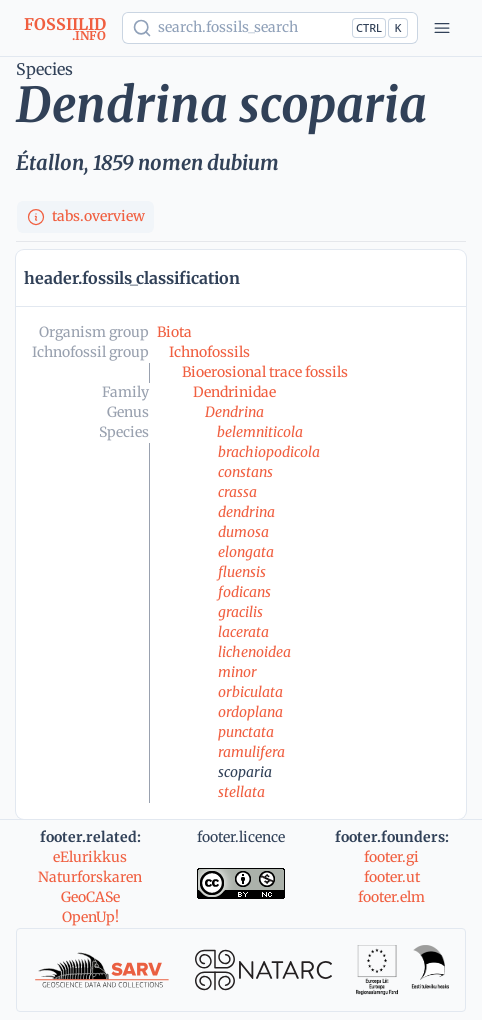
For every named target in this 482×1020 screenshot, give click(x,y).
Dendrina (234, 412)
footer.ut (392, 877)
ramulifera (251, 752)
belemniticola (260, 432)
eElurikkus (90, 857)
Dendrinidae (234, 392)
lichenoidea (254, 652)
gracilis (240, 612)
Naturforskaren (90, 877)
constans (245, 472)
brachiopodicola (269, 452)
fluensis (242, 572)
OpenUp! (90, 917)
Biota (174, 332)
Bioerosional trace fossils (265, 372)
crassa (237, 492)
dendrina (246, 512)
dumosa (243, 532)
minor (237, 672)
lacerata (243, 632)
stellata (241, 792)
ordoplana (250, 712)
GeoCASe (90, 897)
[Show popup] (270, 28)
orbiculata (250, 692)
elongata (246, 552)
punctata (246, 732)
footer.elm (391, 897)
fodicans (244, 592)
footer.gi (391, 857)
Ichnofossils (209, 352)
